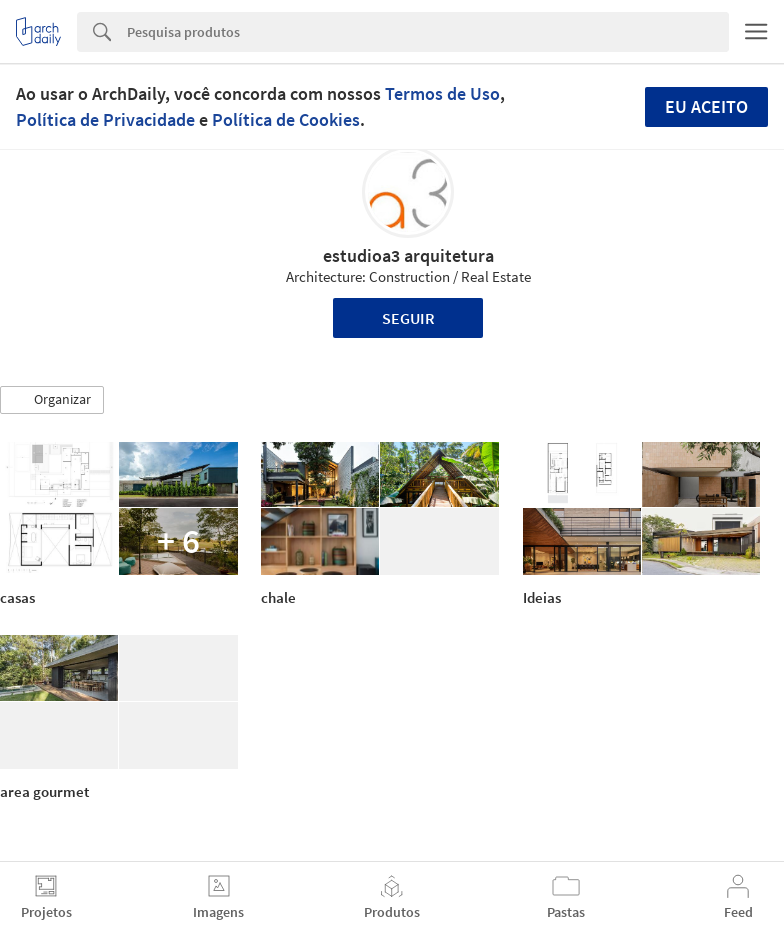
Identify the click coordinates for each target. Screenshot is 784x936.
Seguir (408, 318)
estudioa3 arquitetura (408, 255)
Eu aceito (706, 106)
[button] (52, 400)
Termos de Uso (442, 93)
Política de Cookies (286, 119)
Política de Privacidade (105, 119)
